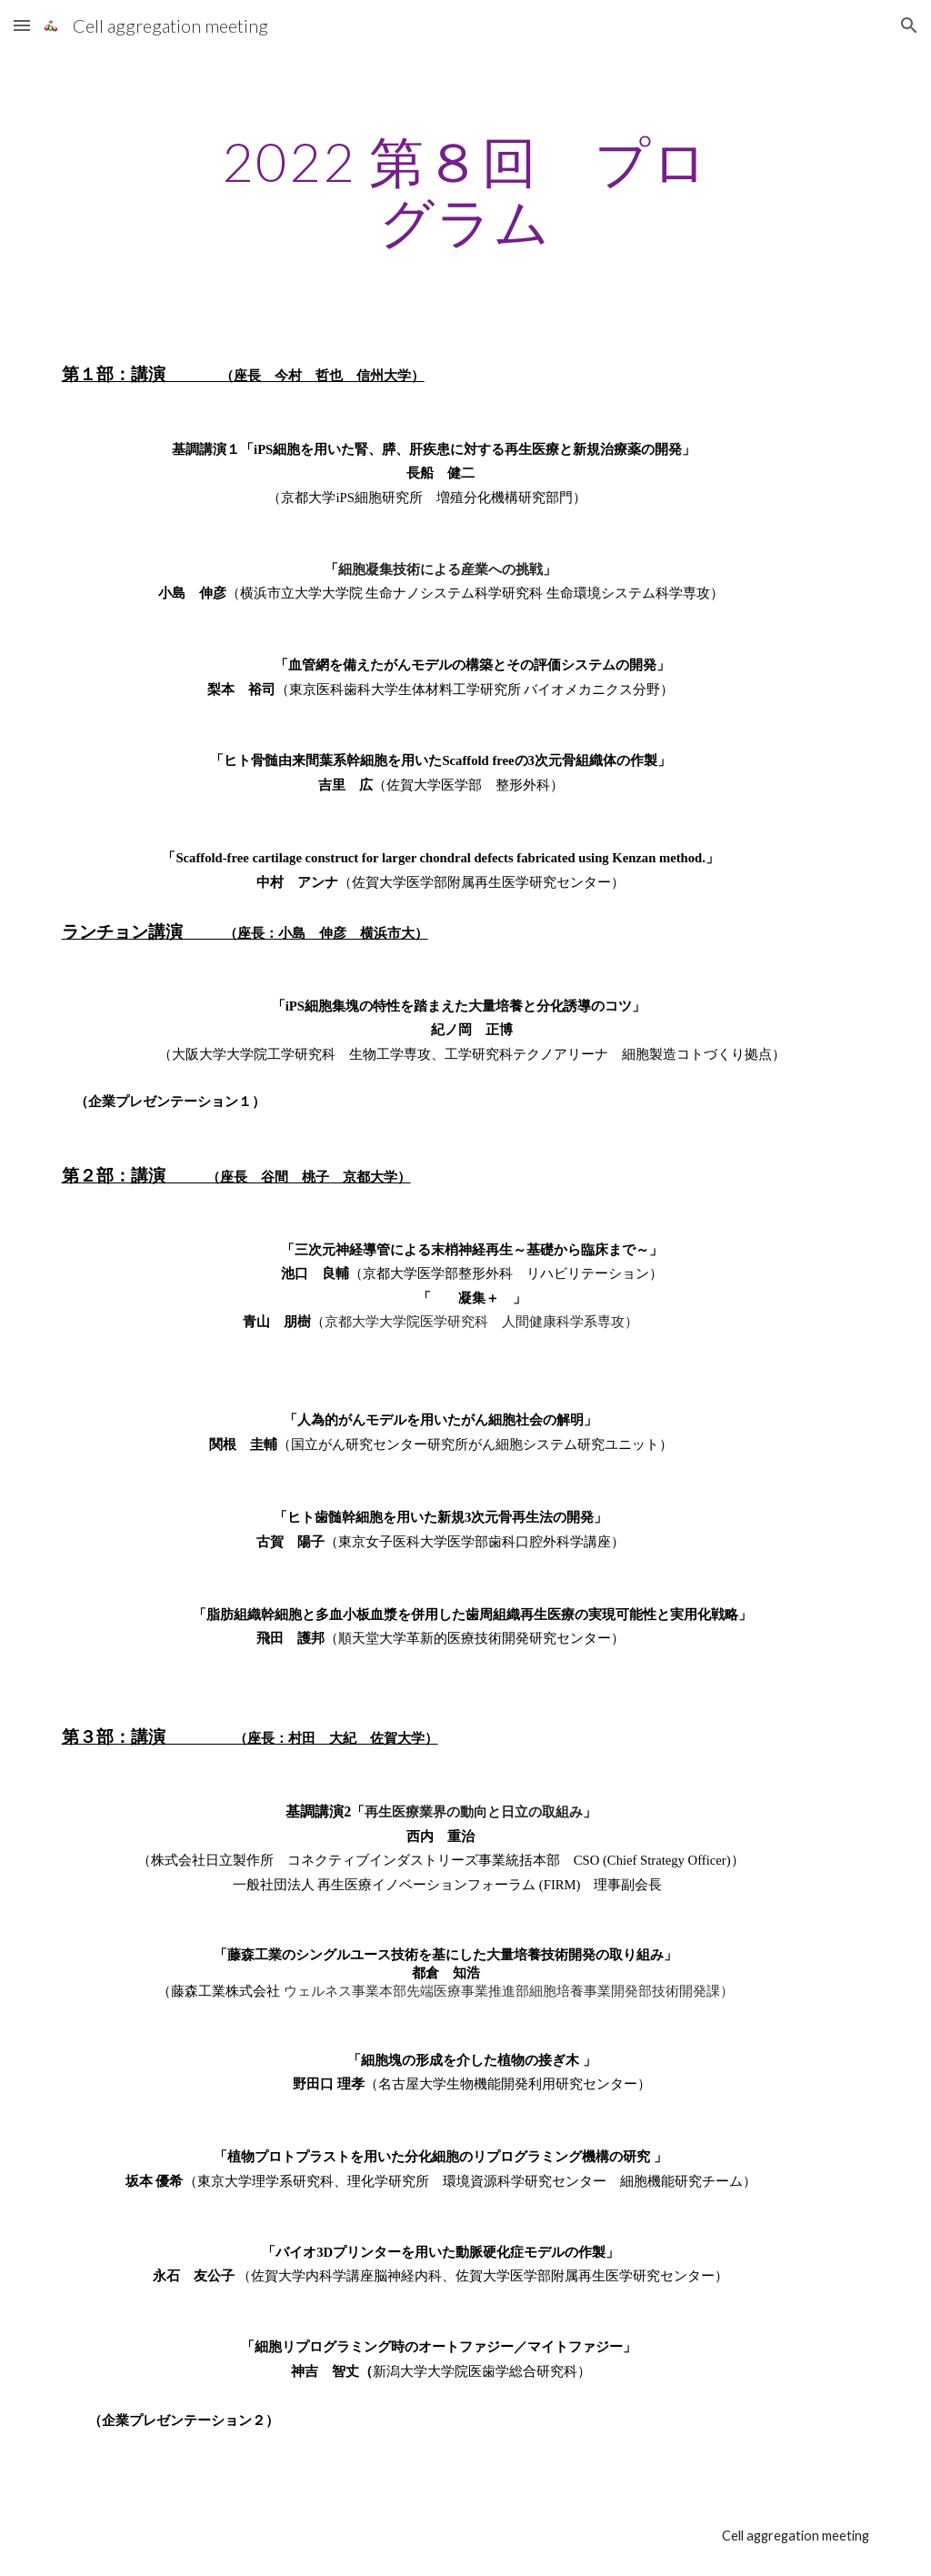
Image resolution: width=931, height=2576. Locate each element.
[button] (22, 25)
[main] (465, 191)
